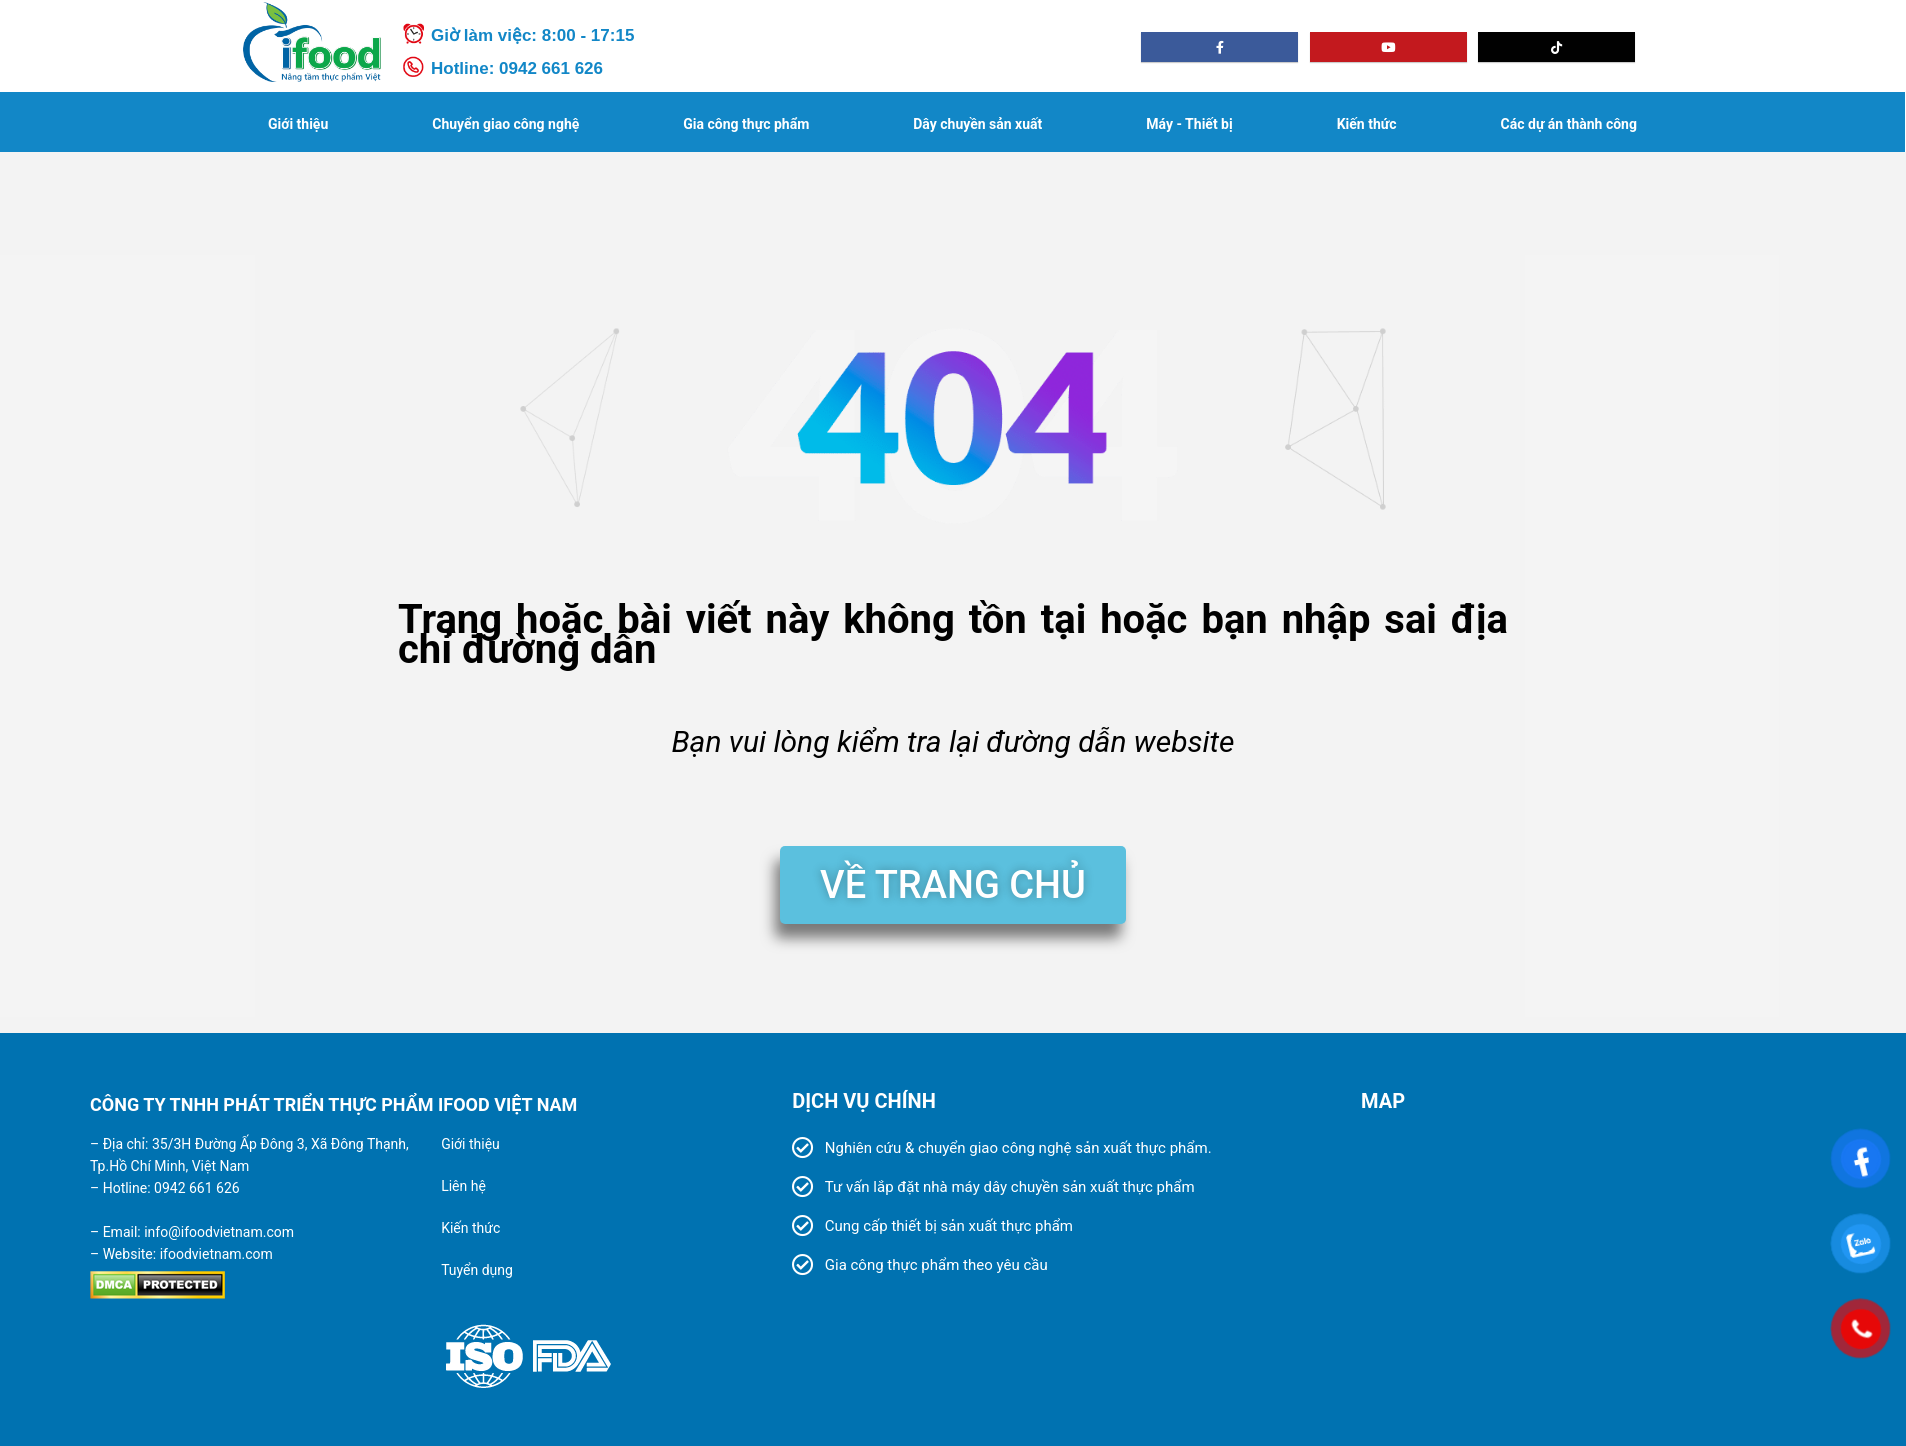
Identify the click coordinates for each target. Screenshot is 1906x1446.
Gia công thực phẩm (746, 124)
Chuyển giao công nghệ (505, 124)
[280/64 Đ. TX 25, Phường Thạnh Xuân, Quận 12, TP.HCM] (1581, 1285)
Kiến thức (1367, 124)
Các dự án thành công (1569, 124)
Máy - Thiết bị (1189, 124)
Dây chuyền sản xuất (977, 124)
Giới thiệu (298, 124)
